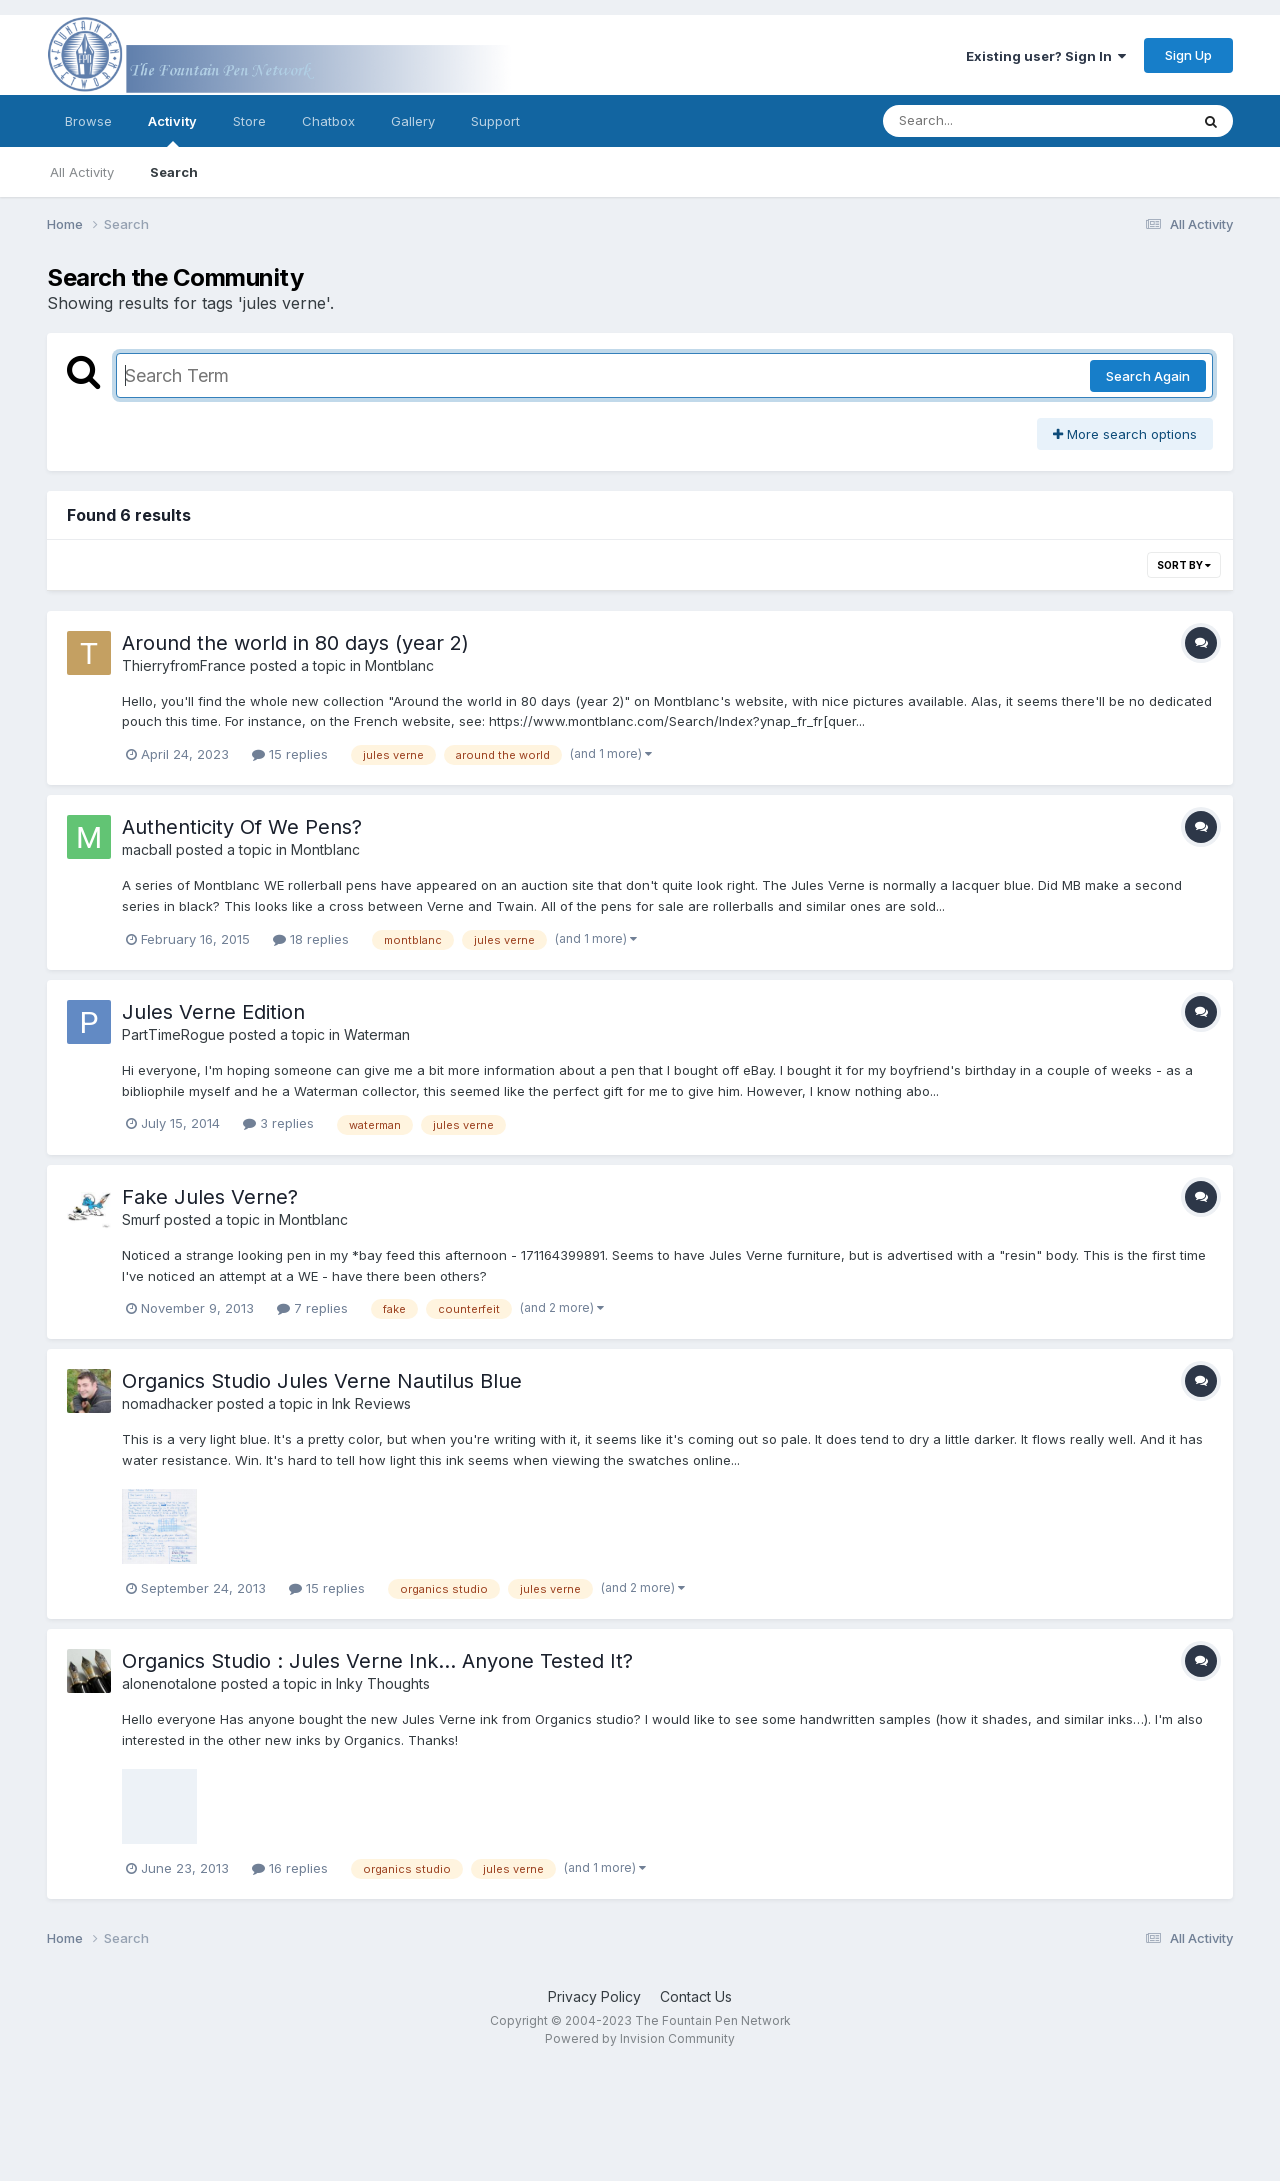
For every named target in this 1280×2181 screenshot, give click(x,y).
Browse (88, 121)
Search (174, 172)
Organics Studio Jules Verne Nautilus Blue (322, 1381)
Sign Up (1188, 55)
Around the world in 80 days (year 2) (295, 643)
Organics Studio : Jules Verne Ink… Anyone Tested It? (377, 1661)
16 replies (290, 1868)
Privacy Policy (594, 1996)
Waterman (377, 1034)
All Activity (82, 172)
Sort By (1184, 565)
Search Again (1148, 376)
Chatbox (328, 121)
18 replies (311, 939)
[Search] (981, 121)
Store (249, 121)
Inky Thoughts (383, 1683)
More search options (1125, 434)
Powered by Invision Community (640, 2038)
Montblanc (399, 665)
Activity (172, 130)
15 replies (290, 754)
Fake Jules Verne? (210, 1197)
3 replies (278, 1123)
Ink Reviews (371, 1403)
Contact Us (696, 1996)
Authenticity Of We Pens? (242, 827)
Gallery (413, 121)
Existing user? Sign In (1046, 56)
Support (495, 121)
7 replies (312, 1308)
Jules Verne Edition (213, 1012)
